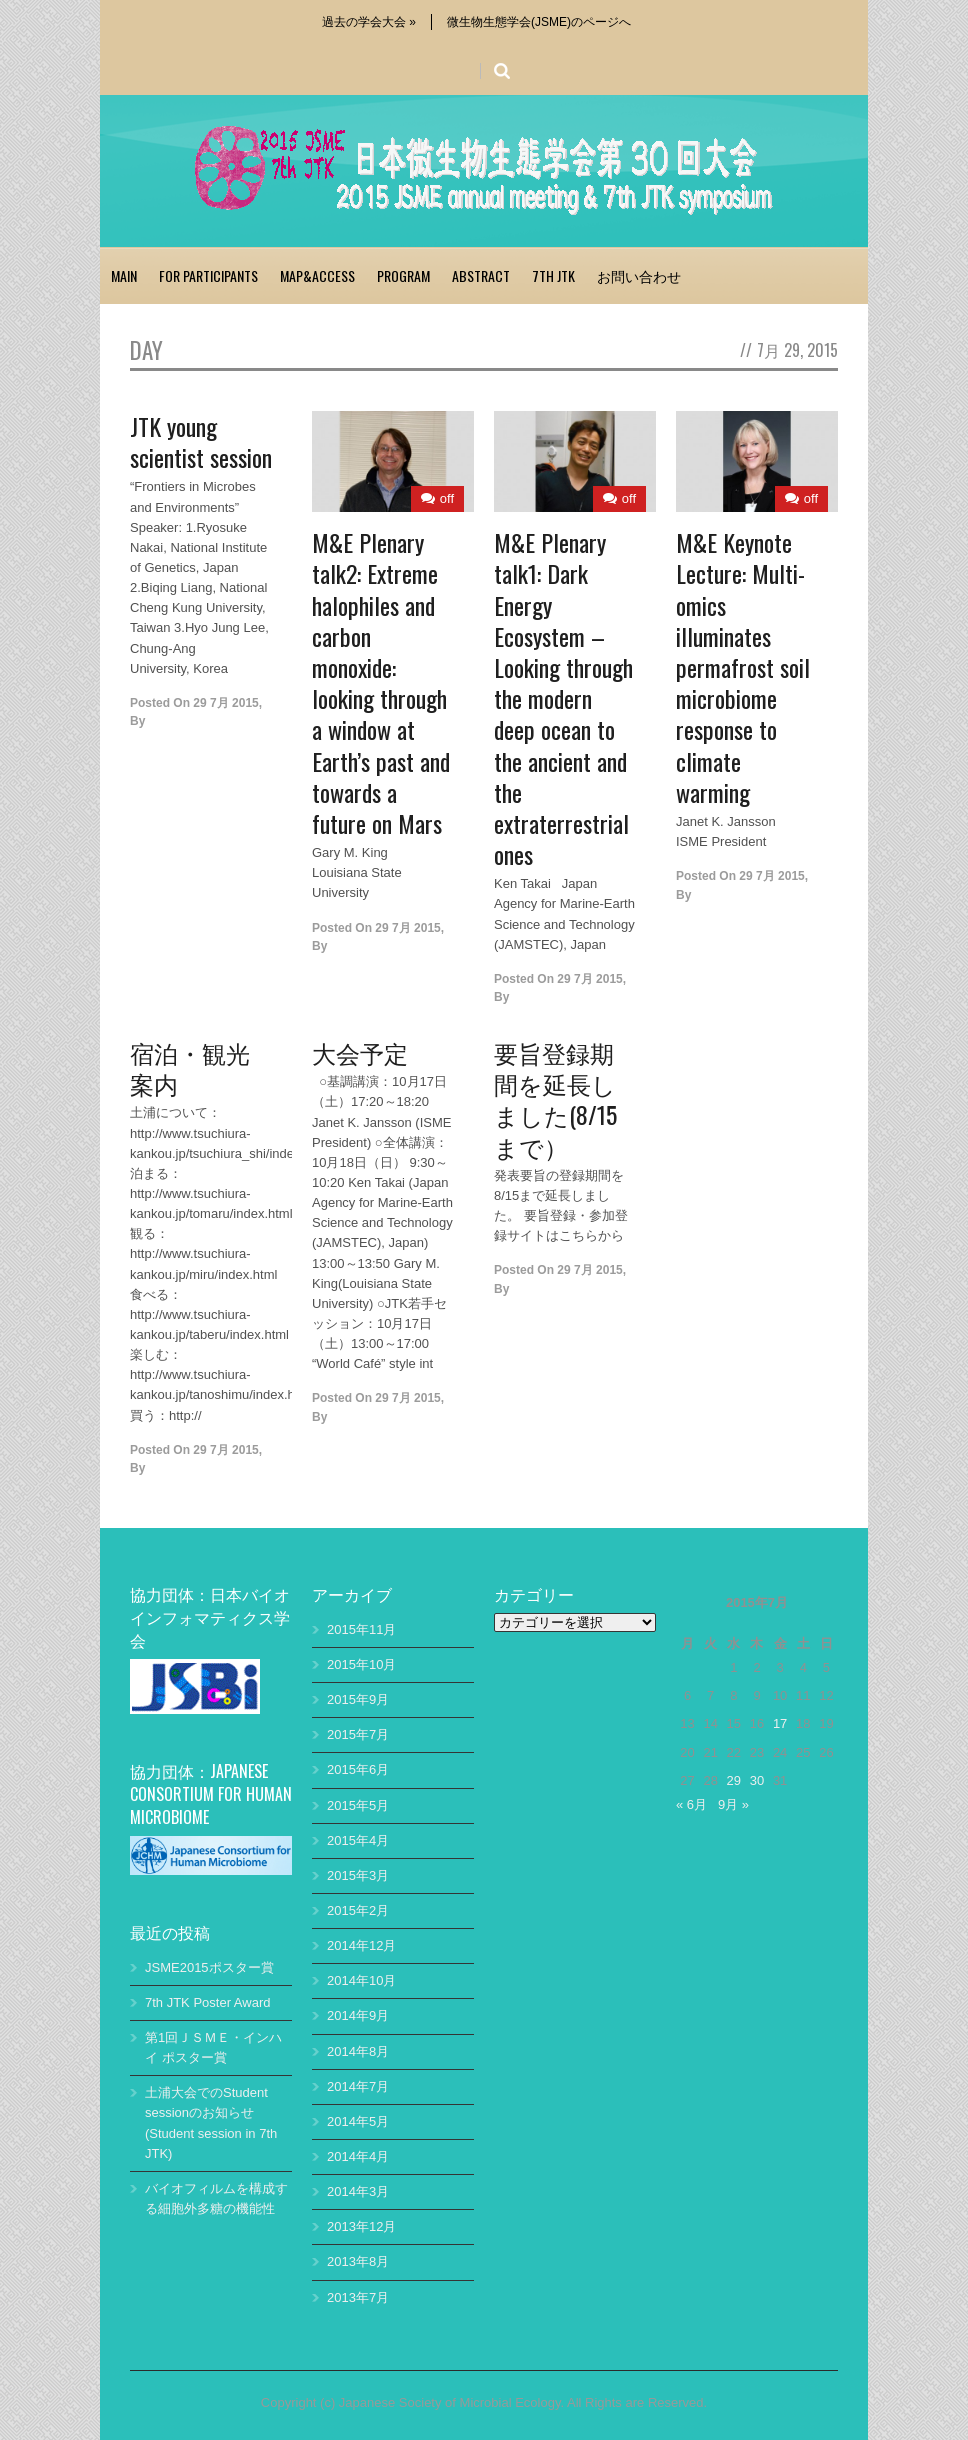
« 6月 (691, 1804)
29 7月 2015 (225, 703)
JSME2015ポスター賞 (209, 1967)
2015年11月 (361, 1629)
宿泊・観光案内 (190, 1067)
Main (124, 275)
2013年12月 (361, 2226)
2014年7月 (358, 2086)
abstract (481, 275)
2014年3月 (358, 2191)
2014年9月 (358, 2015)
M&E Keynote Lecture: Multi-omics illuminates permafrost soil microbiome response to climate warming (743, 667)
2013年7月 (358, 2297)
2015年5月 (358, 1805)
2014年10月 (361, 1980)
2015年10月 (361, 1664)
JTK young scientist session (201, 441)
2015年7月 (358, 1734)
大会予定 (360, 1052)
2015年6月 (358, 1769)
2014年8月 (358, 2051)
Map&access (317, 275)
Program (403, 275)
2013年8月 (358, 2261)
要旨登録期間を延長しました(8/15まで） (555, 1099)
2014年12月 (361, 1945)
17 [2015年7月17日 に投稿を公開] (780, 1723)
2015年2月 (358, 1910)
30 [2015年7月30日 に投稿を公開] (757, 1780)
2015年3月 (358, 1875)
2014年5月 (358, 2121)
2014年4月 (358, 2156)
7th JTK (553, 275)
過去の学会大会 (369, 22)
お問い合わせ (639, 275)
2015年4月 (358, 1840)
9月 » (733, 1804)
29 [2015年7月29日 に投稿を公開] (734, 1780)
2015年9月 (358, 1699)
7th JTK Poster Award (208, 2002)
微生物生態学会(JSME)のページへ (539, 22)
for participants (208, 275)
